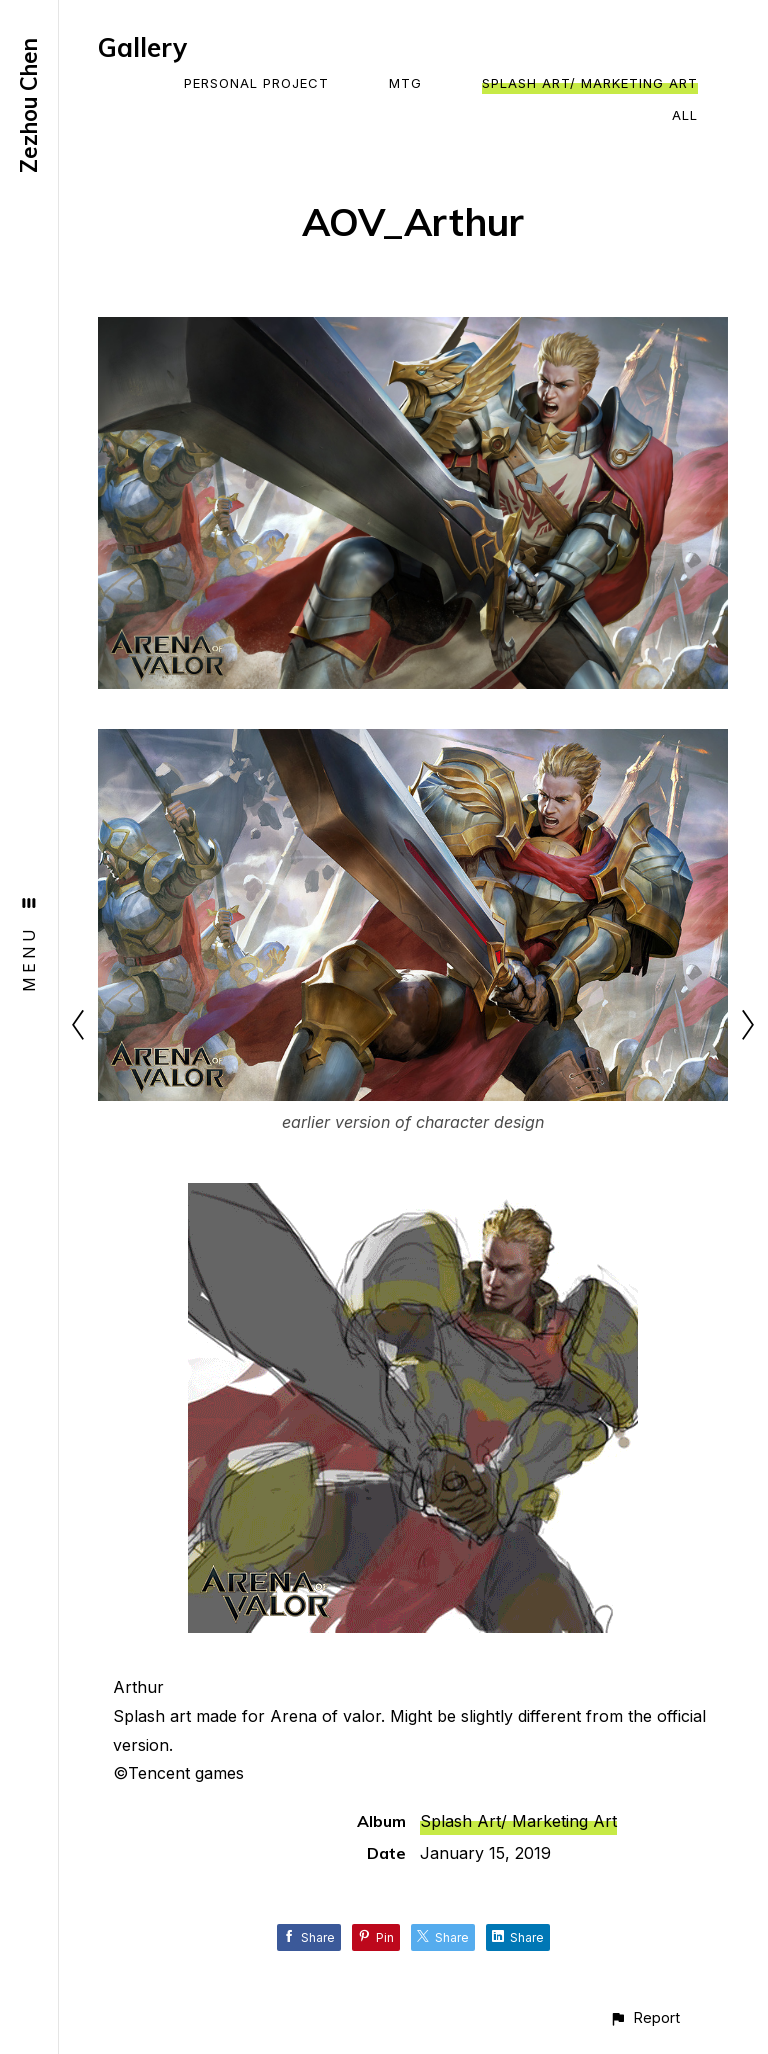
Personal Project (256, 83)
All (685, 115)
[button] (644, 2017)
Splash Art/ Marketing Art (590, 83)
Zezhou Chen (29, 105)
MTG (405, 83)
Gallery (142, 47)
